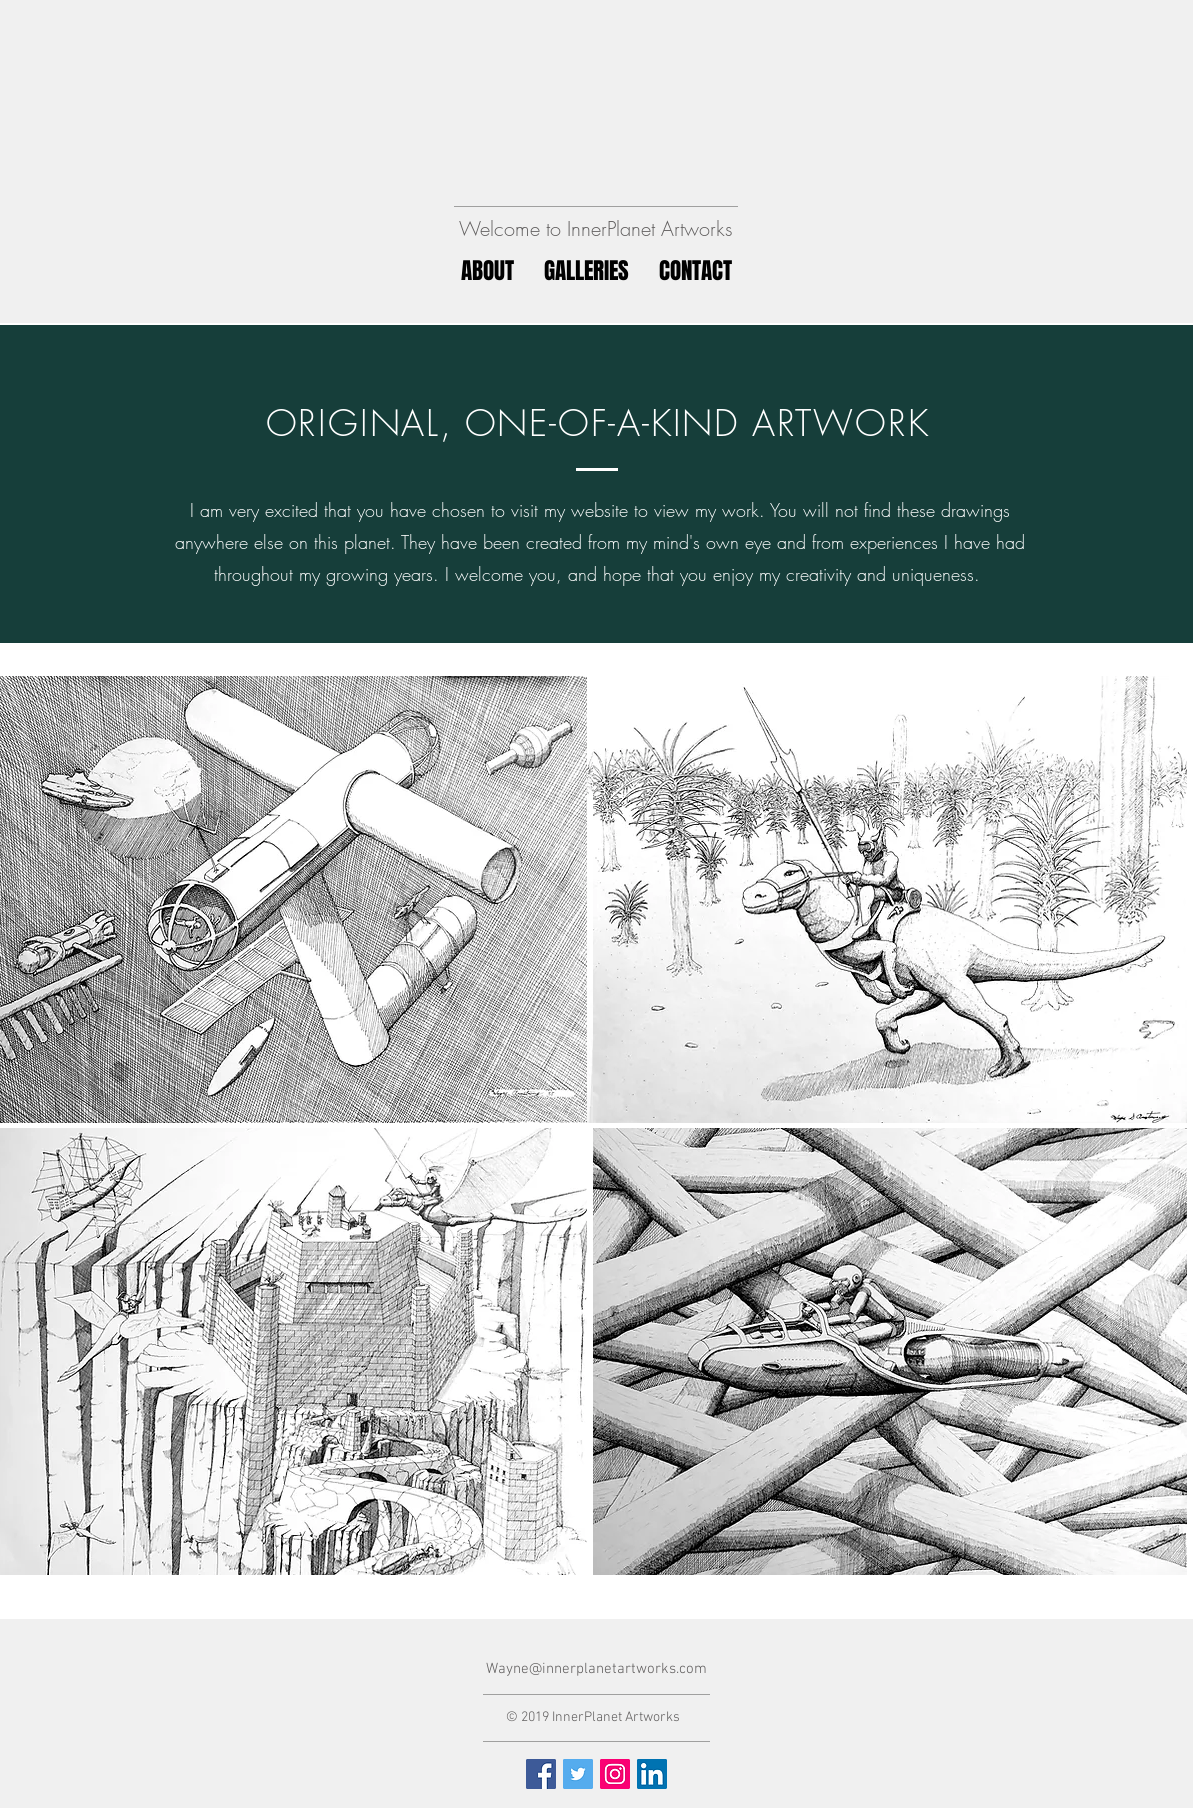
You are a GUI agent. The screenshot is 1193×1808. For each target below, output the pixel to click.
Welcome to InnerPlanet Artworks (596, 228)
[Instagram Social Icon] (615, 1774)
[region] (890, 899)
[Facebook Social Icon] (541, 1774)
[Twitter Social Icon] (578, 1774)
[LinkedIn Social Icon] (652, 1774)
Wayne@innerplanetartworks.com (596, 1669)
